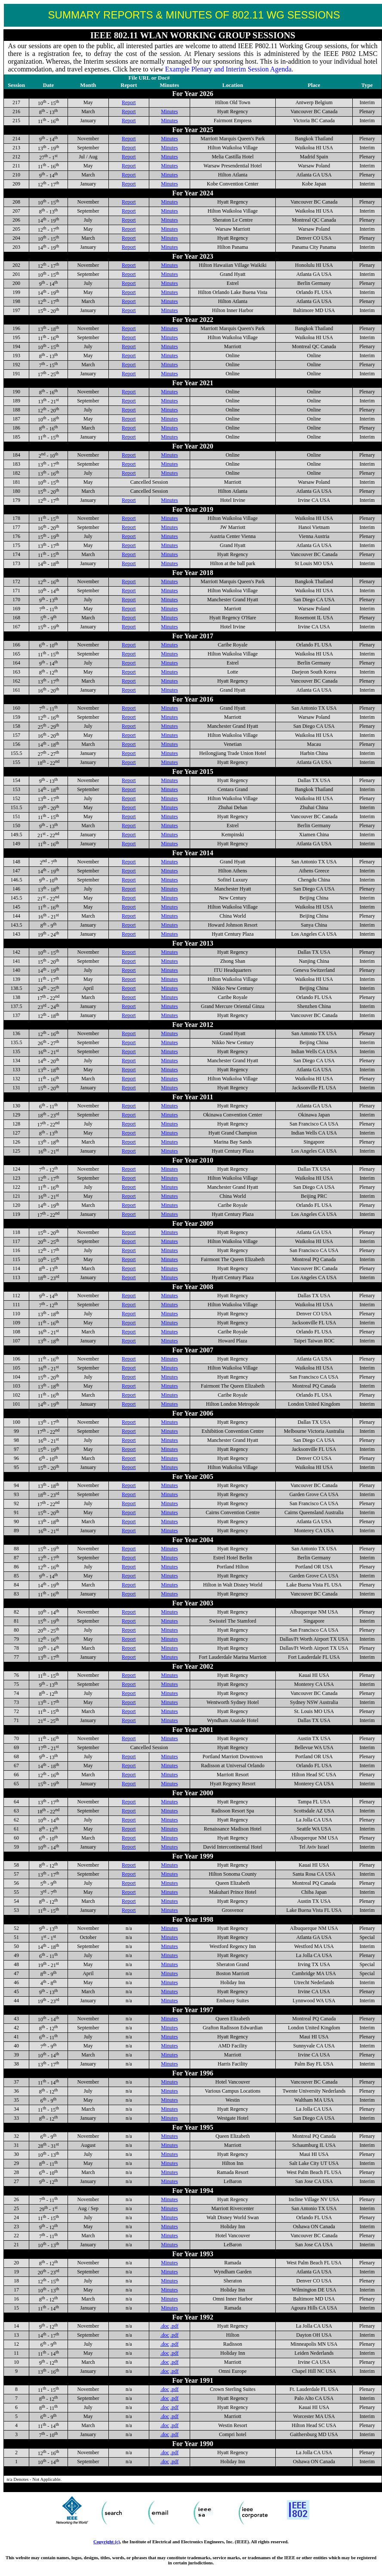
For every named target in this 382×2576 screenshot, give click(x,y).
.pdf (174, 2326)
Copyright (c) (106, 2541)
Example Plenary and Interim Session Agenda (228, 69)
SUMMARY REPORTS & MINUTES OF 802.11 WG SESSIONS (194, 15)
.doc (164, 2326)
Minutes (169, 111)
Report (129, 102)
